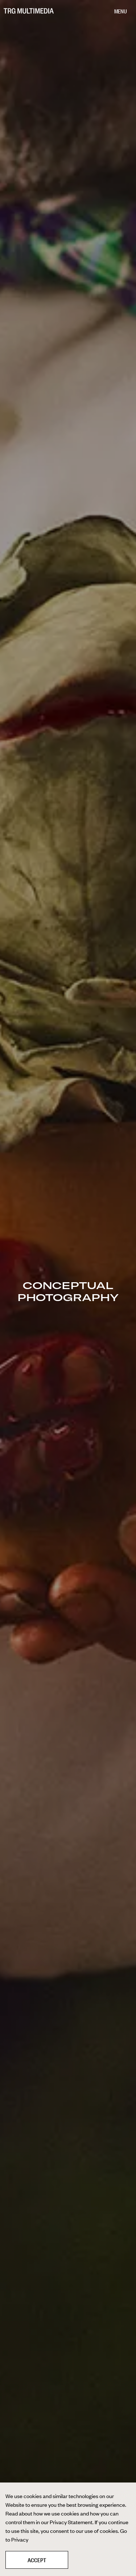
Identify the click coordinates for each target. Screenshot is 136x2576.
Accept (37, 2559)
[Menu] (120, 12)
